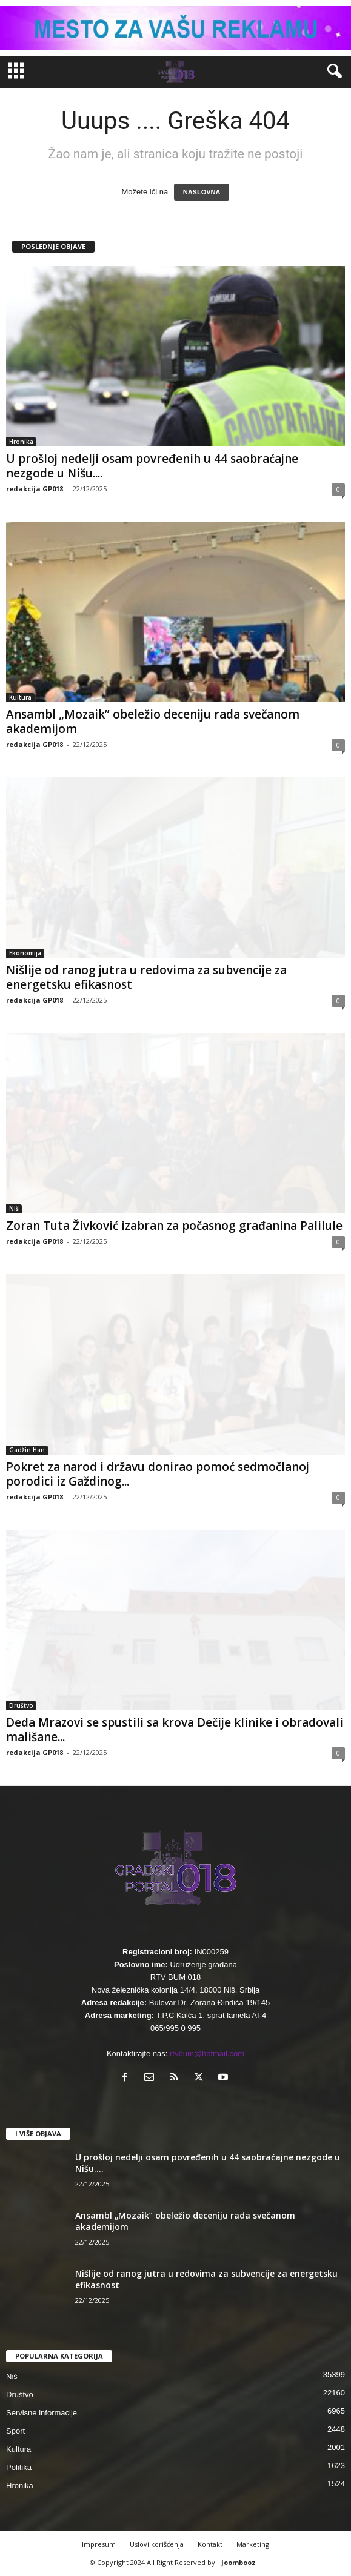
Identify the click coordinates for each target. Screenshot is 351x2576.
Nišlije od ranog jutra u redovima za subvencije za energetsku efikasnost (146, 977)
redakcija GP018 (34, 488)
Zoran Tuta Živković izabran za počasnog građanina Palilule (174, 1225)
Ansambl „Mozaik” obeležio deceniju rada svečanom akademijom (152, 721)
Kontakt (210, 2544)
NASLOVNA (202, 192)
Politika (19, 2467)
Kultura (20, 697)
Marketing (252, 2544)
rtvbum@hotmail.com (207, 2053)
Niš (14, 1208)
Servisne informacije (41, 2412)
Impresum (99, 2544)
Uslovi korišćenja (157, 2544)
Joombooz (238, 2562)
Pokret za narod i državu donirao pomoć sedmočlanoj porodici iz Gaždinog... (157, 1474)
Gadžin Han (27, 1450)
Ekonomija (25, 953)
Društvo (21, 1705)
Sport (15, 2430)
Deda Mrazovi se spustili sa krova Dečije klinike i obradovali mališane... (174, 1730)
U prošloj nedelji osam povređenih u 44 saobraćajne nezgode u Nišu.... (152, 466)
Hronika (21, 441)
